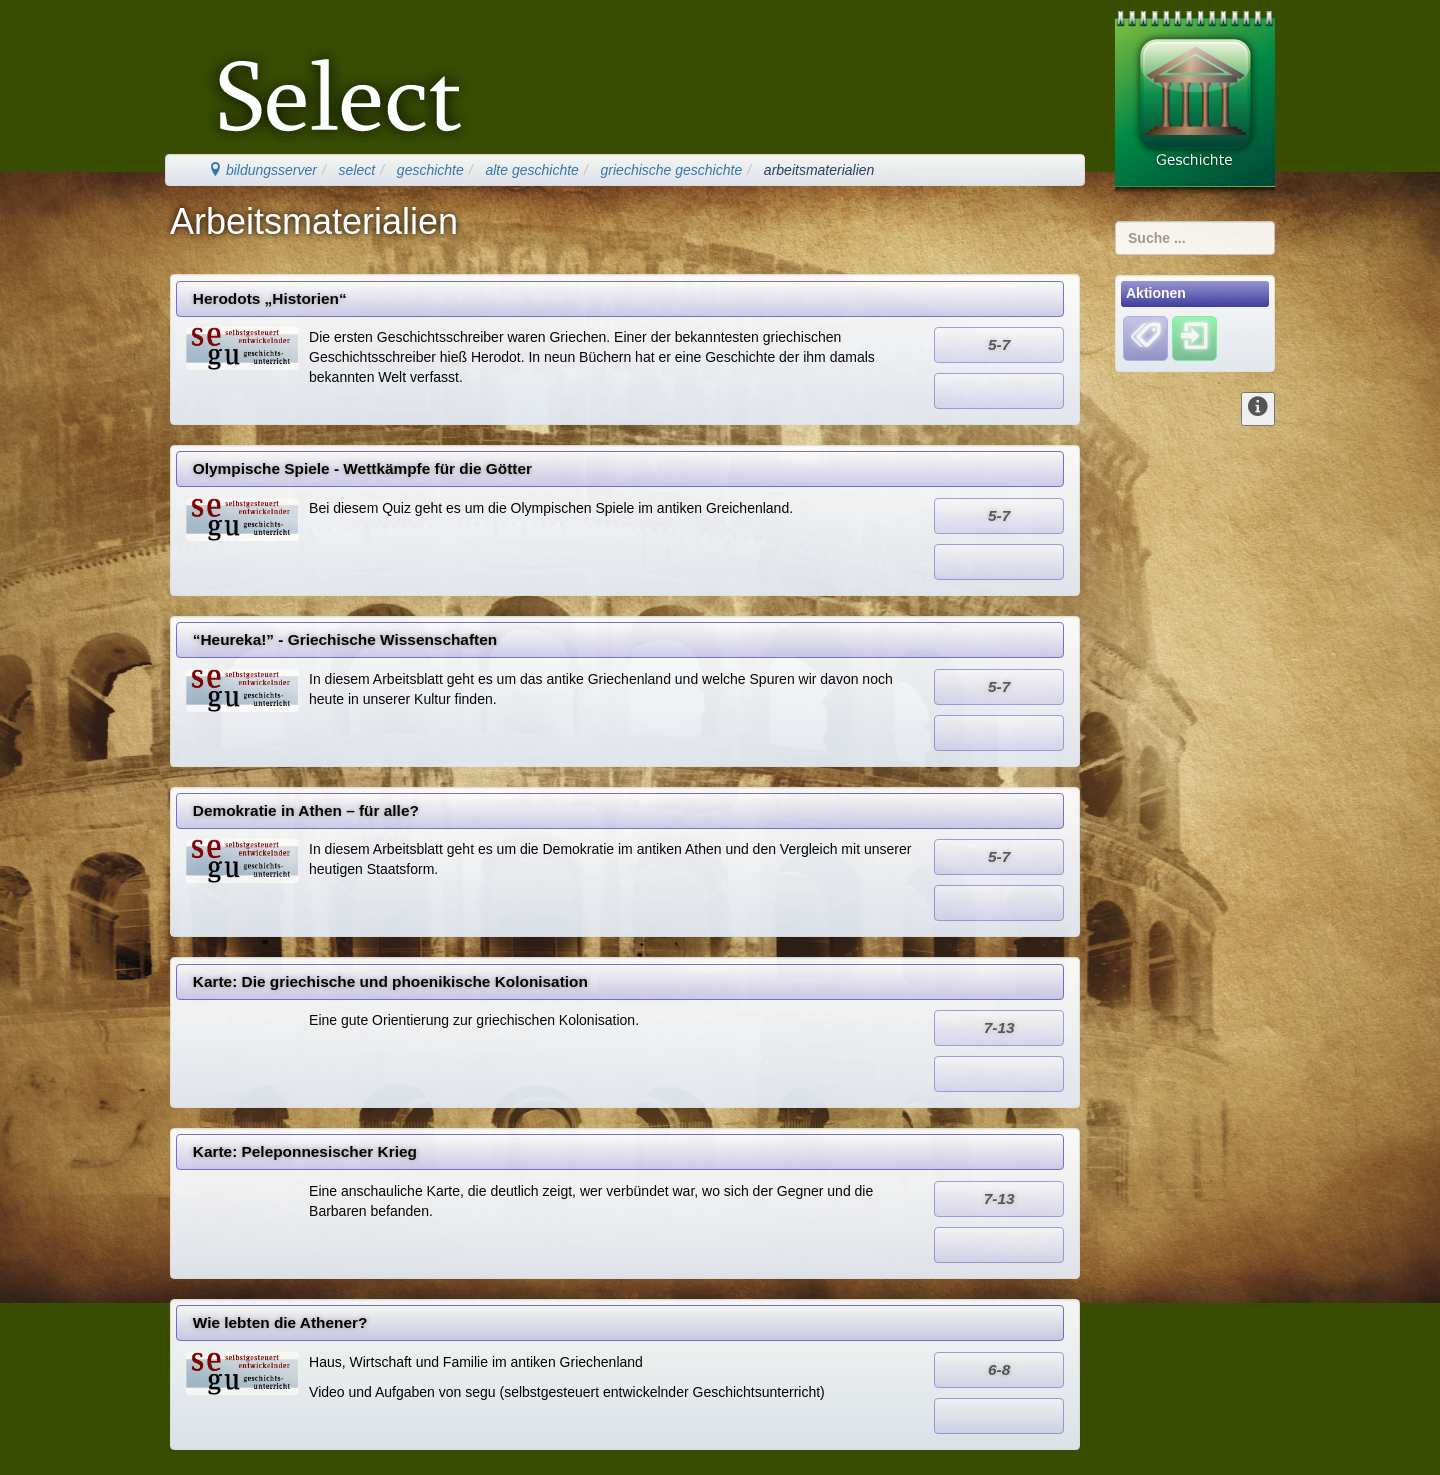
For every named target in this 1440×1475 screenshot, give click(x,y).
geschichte (430, 170)
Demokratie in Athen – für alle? (306, 810)
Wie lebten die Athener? (280, 1322)
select (357, 170)
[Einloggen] (1194, 337)
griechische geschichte (672, 170)
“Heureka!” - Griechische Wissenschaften (345, 639)
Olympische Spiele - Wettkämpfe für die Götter (362, 468)
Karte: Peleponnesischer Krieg (305, 1151)
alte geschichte (531, 170)
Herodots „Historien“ (270, 298)
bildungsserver (262, 170)
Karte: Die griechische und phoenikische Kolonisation (390, 981)
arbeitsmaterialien (819, 170)
